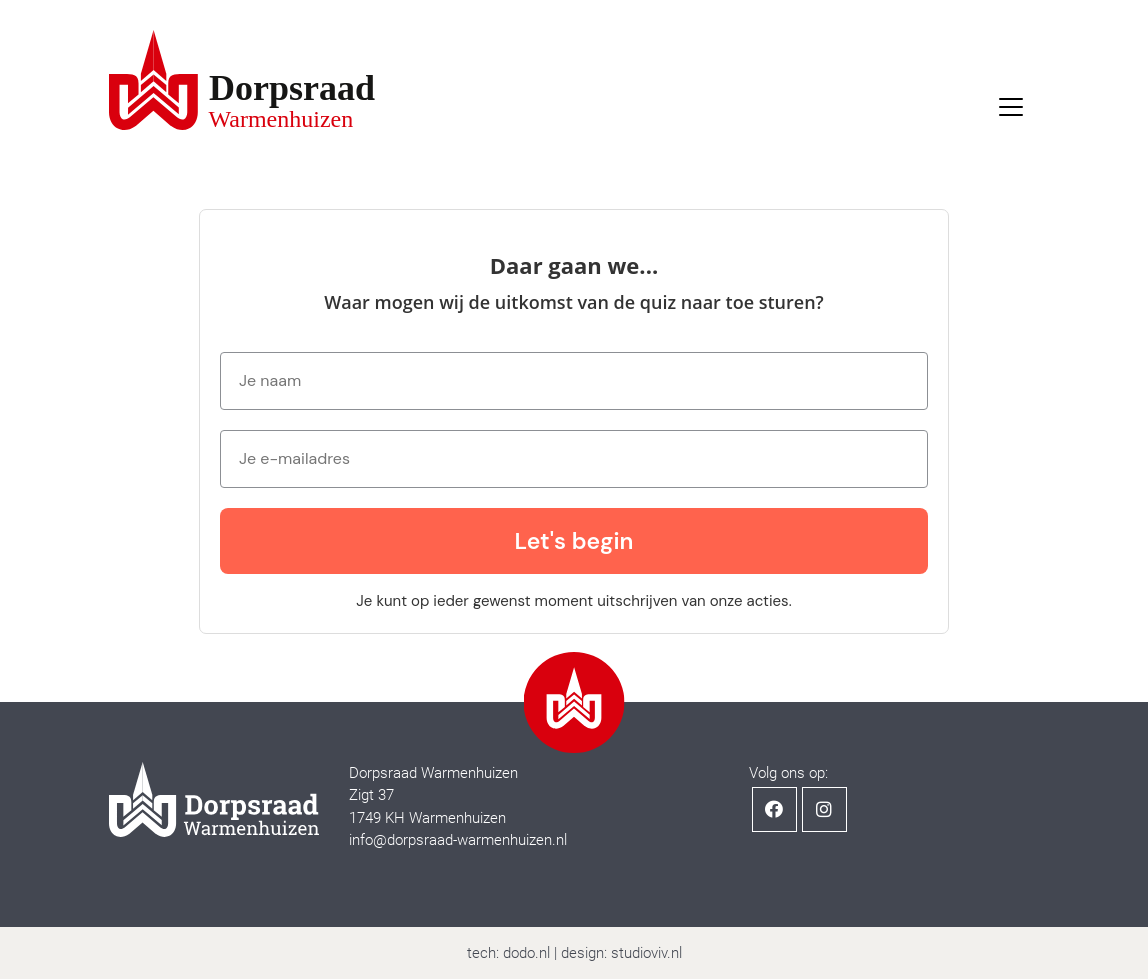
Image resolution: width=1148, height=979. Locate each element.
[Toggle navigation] (1011, 107)
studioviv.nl (646, 953)
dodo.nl (526, 953)
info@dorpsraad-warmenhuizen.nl (458, 840)
